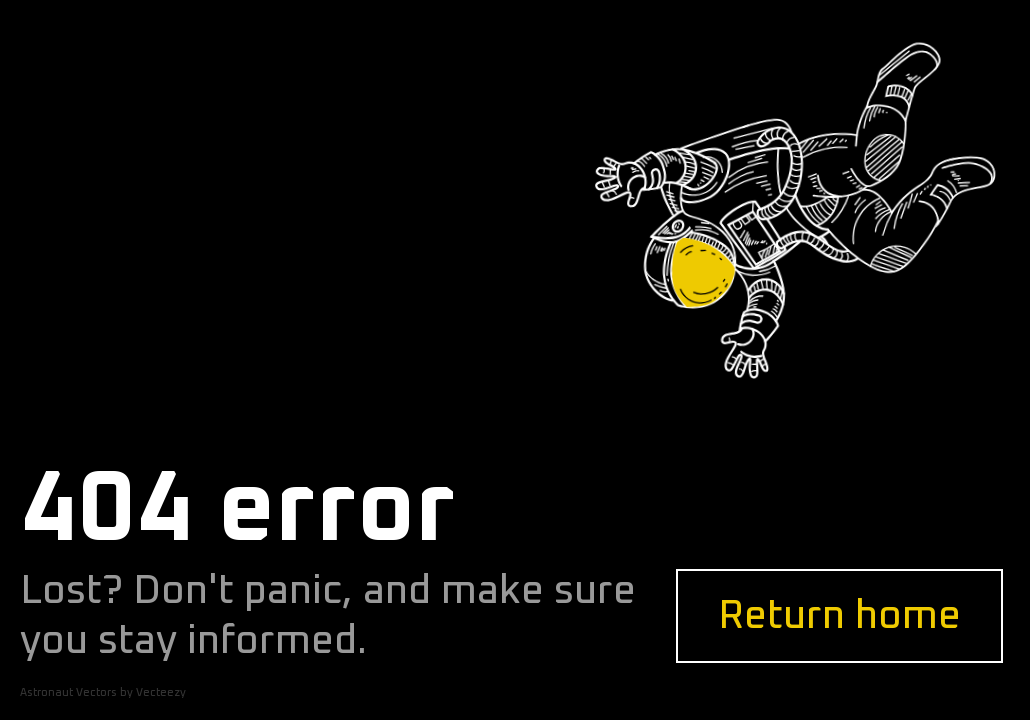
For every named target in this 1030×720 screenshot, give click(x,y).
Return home (839, 616)
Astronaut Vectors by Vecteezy (103, 692)
